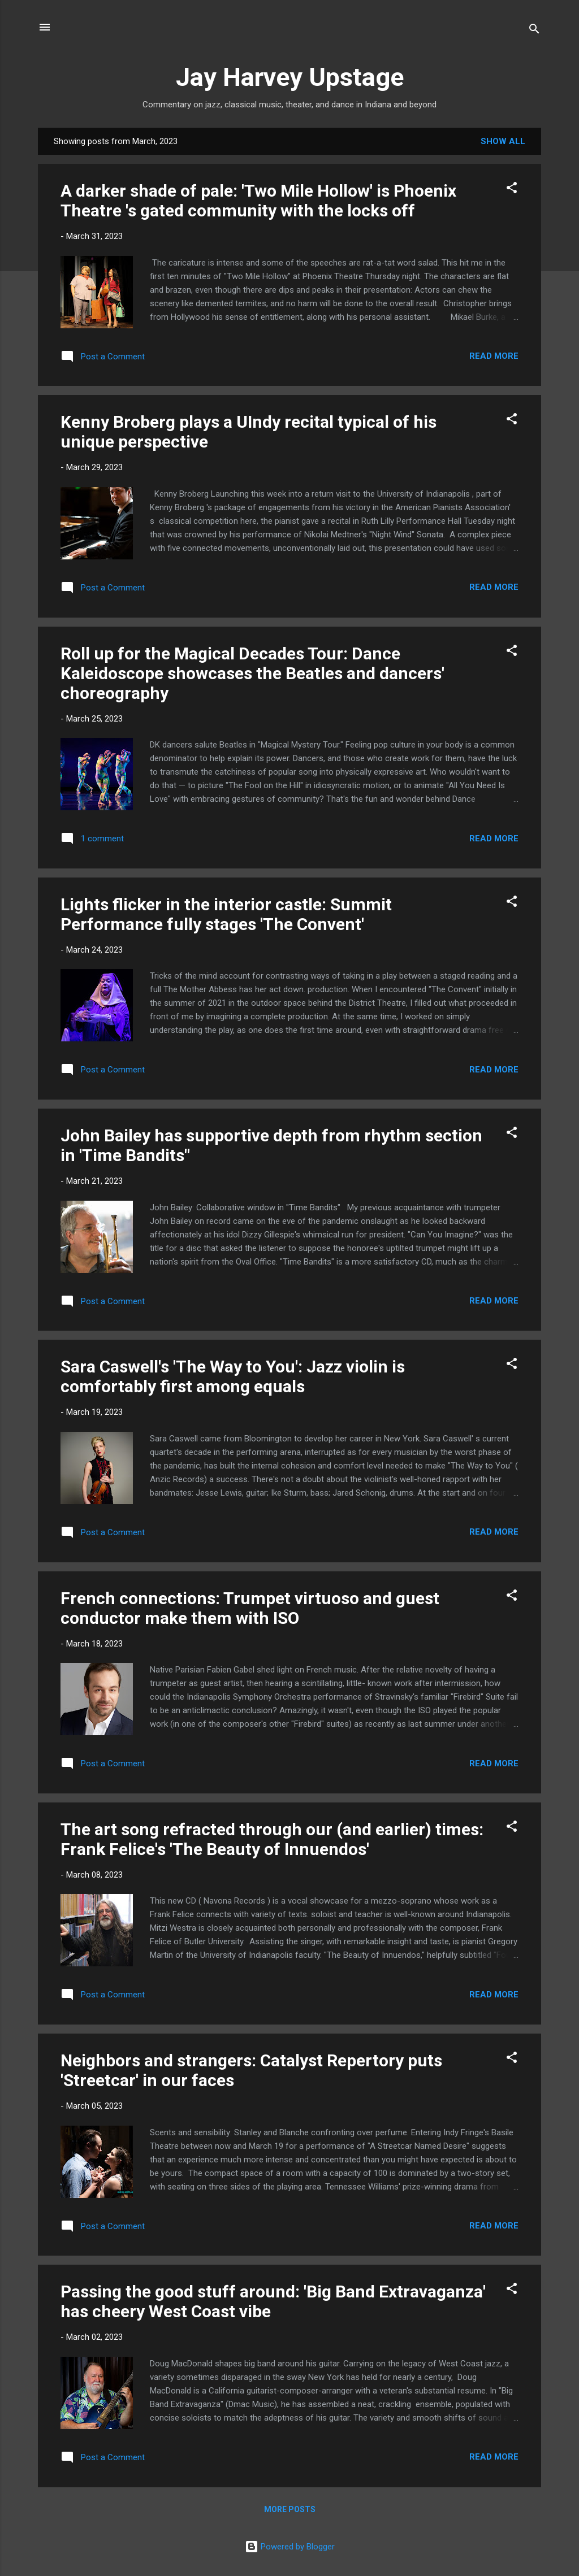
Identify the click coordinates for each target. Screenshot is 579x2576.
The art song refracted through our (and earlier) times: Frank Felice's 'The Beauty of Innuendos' (272, 1839)
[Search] (534, 31)
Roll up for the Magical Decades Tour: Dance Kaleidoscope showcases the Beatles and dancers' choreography (252, 673)
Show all (503, 141)
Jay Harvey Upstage (290, 77)
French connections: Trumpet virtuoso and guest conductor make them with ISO (250, 1608)
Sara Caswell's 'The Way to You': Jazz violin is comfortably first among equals (233, 1376)
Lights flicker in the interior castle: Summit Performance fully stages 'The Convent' (226, 914)
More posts (290, 2509)
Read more (493, 356)
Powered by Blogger (290, 2547)
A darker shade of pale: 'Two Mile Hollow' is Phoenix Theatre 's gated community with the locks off (258, 200)
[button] (511, 189)
